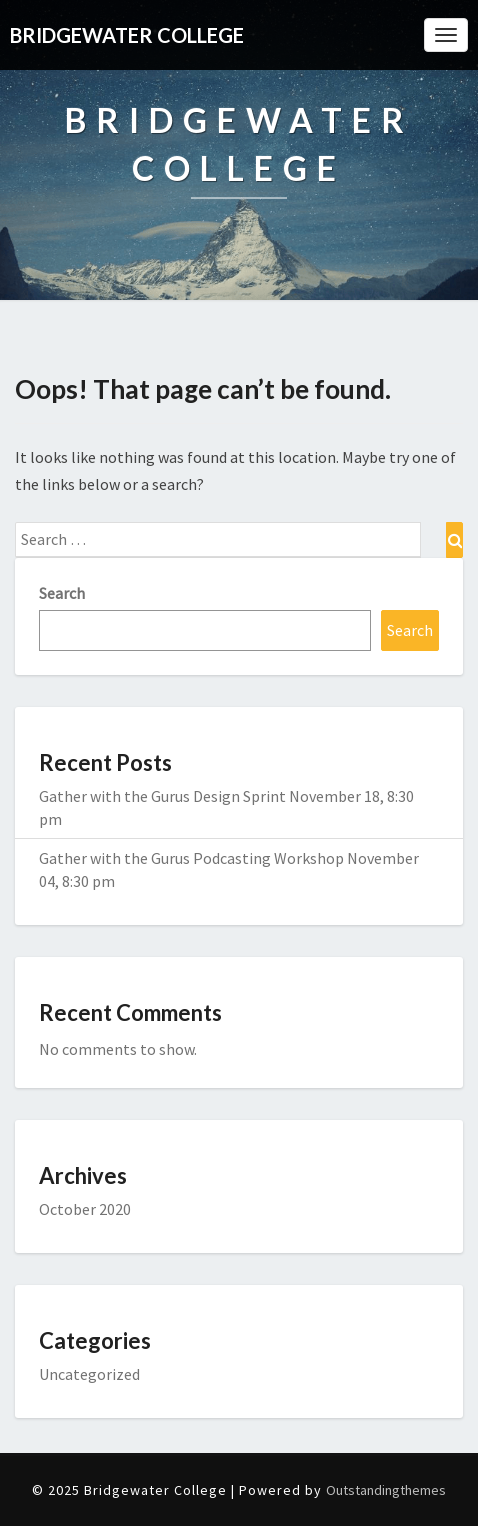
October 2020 (85, 1209)
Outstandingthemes (386, 1490)
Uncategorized (89, 1374)
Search (62, 593)
